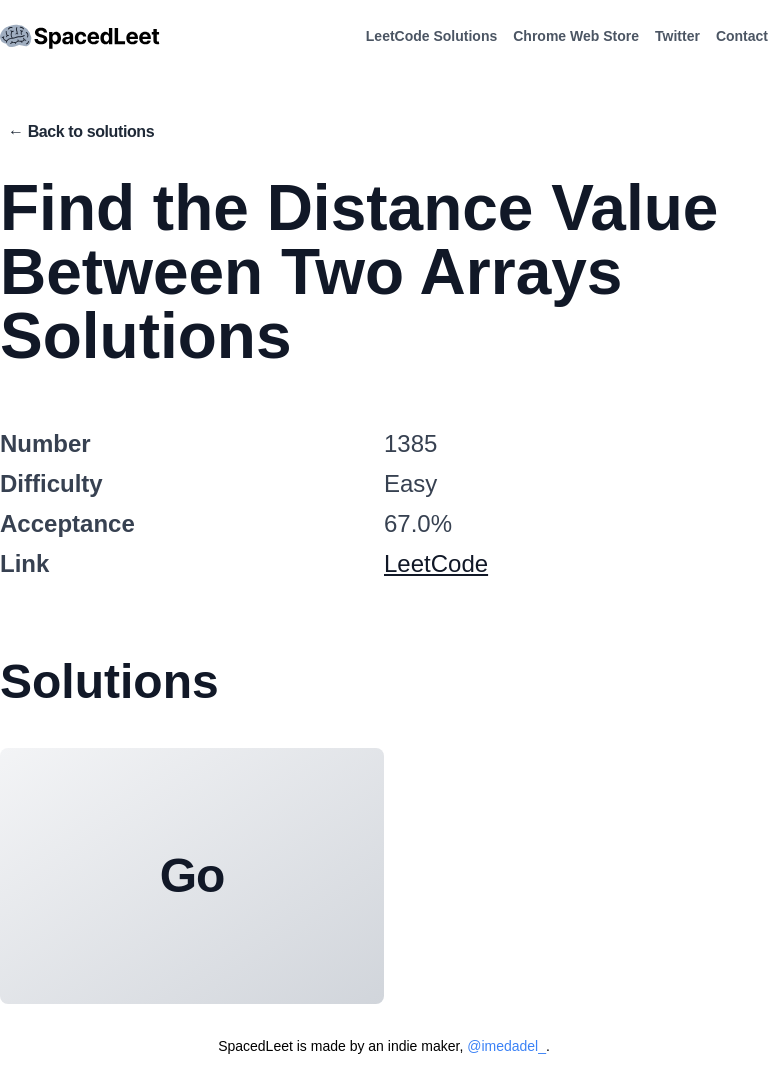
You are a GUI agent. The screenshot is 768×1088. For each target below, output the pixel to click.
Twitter (677, 36)
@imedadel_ (506, 1046)
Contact (742, 36)
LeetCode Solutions (431, 36)
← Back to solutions (81, 131)
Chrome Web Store (576, 36)
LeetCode (436, 563)
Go (192, 875)
